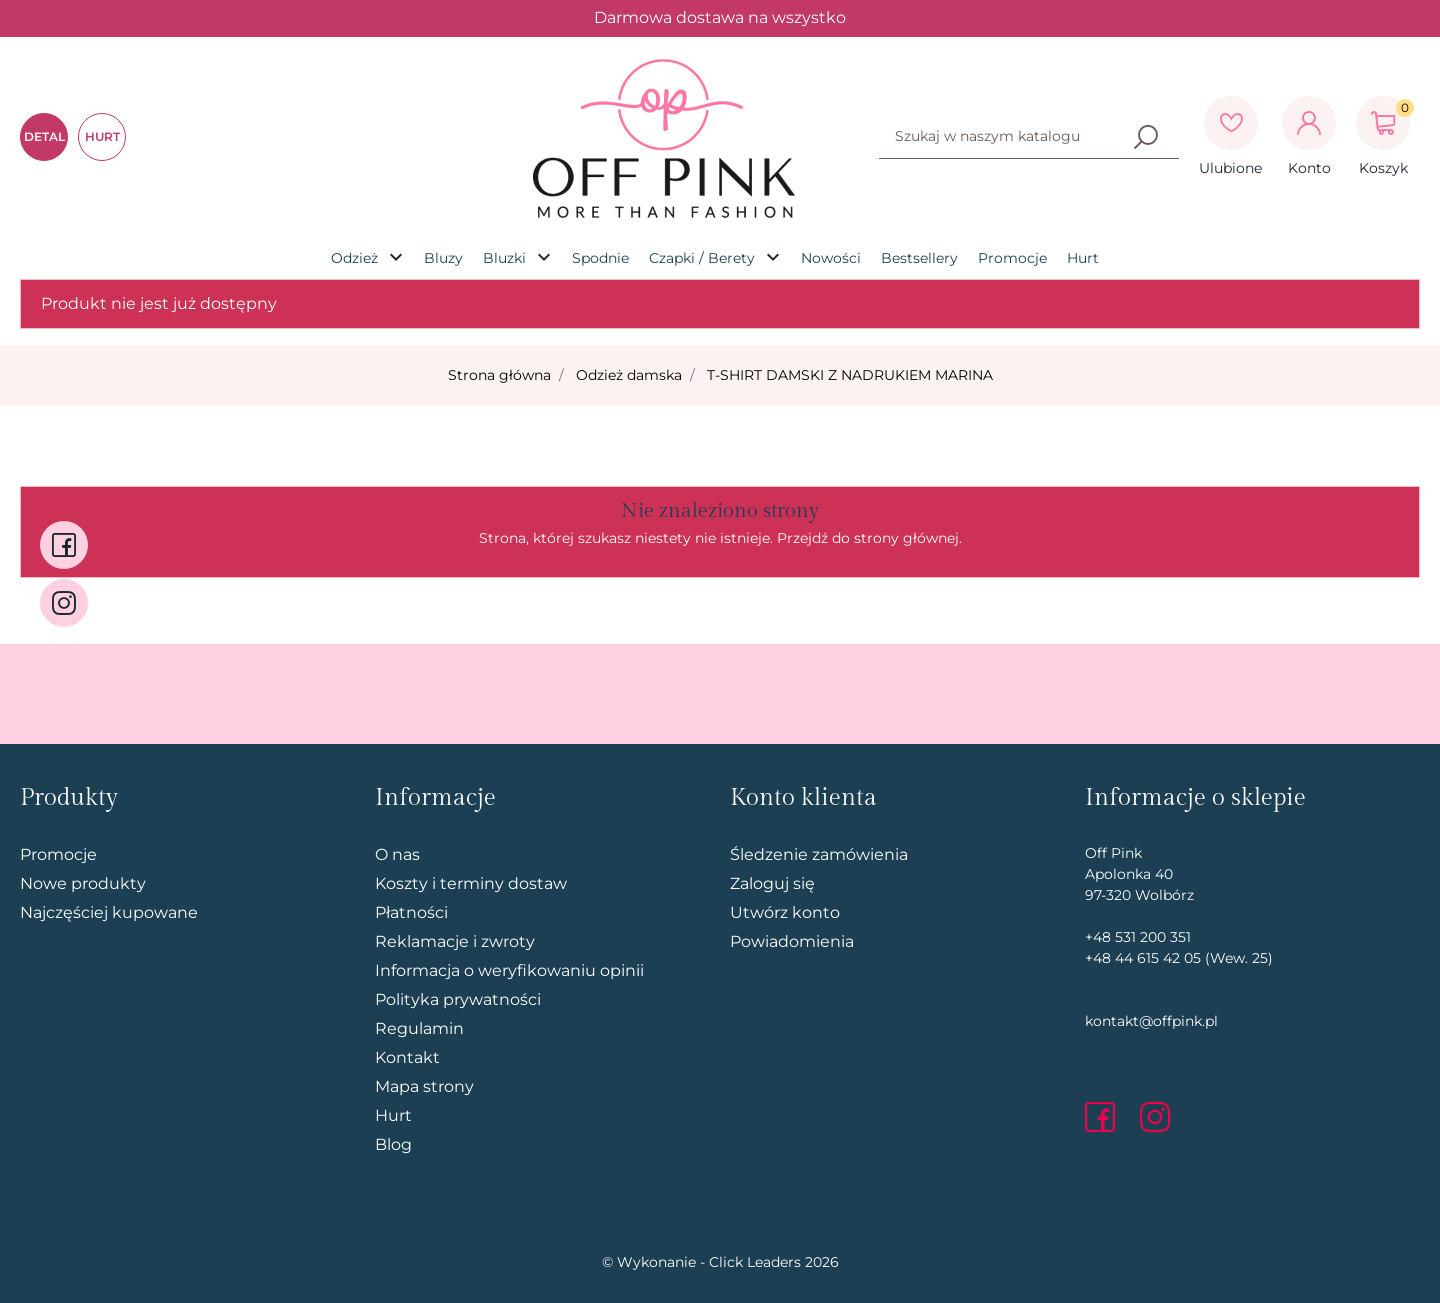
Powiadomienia (792, 941)
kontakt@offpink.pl (1151, 1021)
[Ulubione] (1231, 123)
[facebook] (1105, 1117)
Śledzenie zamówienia (819, 854)
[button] (1383, 123)
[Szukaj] (1146, 137)
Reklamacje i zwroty (455, 941)
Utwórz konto (785, 912)
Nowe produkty (83, 883)
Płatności (411, 912)
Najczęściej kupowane (109, 912)
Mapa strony (424, 1086)
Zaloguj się (772, 883)
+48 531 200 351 (1138, 937)
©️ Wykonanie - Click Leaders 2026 (720, 1262)
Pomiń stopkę (121, 744)
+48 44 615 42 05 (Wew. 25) (1179, 958)
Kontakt (407, 1057)
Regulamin (419, 1028)
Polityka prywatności (458, 999)
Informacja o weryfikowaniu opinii (509, 970)
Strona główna (499, 375)
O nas (397, 854)
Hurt (393, 1115)
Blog (393, 1144)
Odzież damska (629, 375)
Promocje (58, 854)
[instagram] (1155, 1117)
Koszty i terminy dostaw (471, 883)
